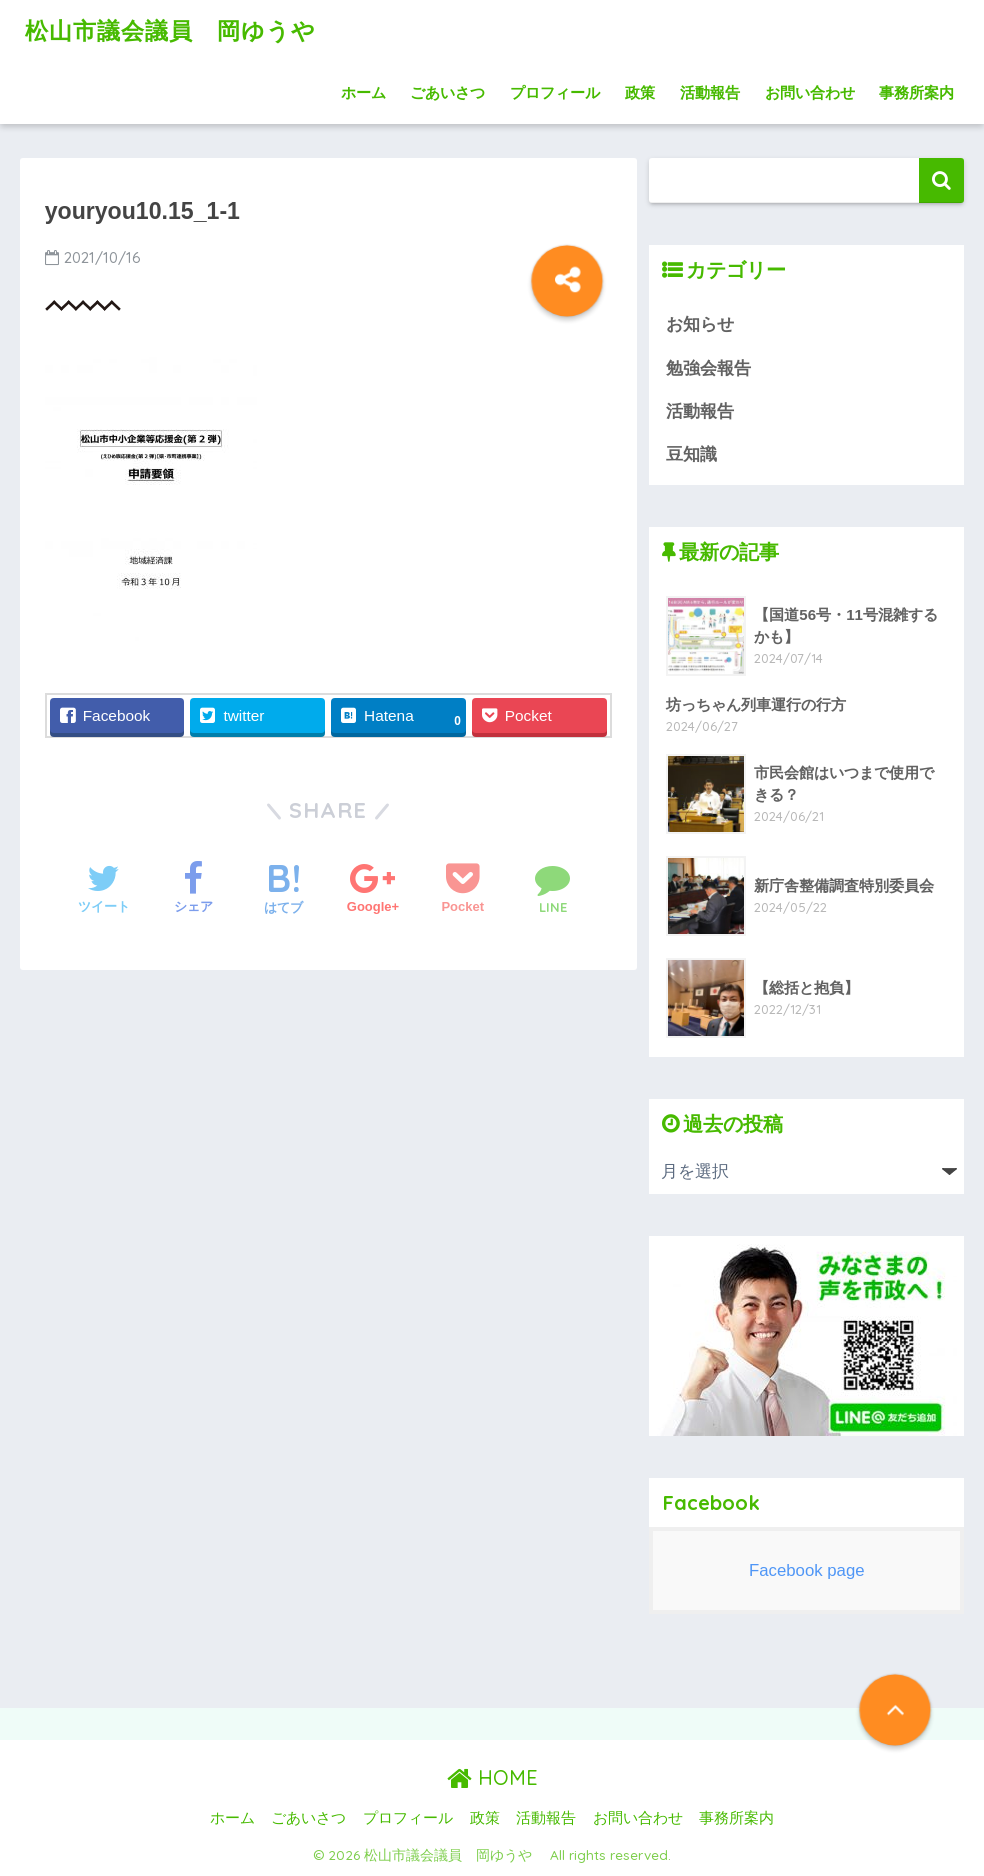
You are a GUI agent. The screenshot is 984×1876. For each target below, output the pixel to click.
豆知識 (691, 454)
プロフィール (555, 92)
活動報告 (710, 92)
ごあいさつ (447, 92)
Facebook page (807, 1570)
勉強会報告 (708, 368)
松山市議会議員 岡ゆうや (182, 30)
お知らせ (700, 324)
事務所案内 (916, 92)
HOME (492, 1777)
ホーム (363, 92)
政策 (640, 92)
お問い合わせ (810, 92)
